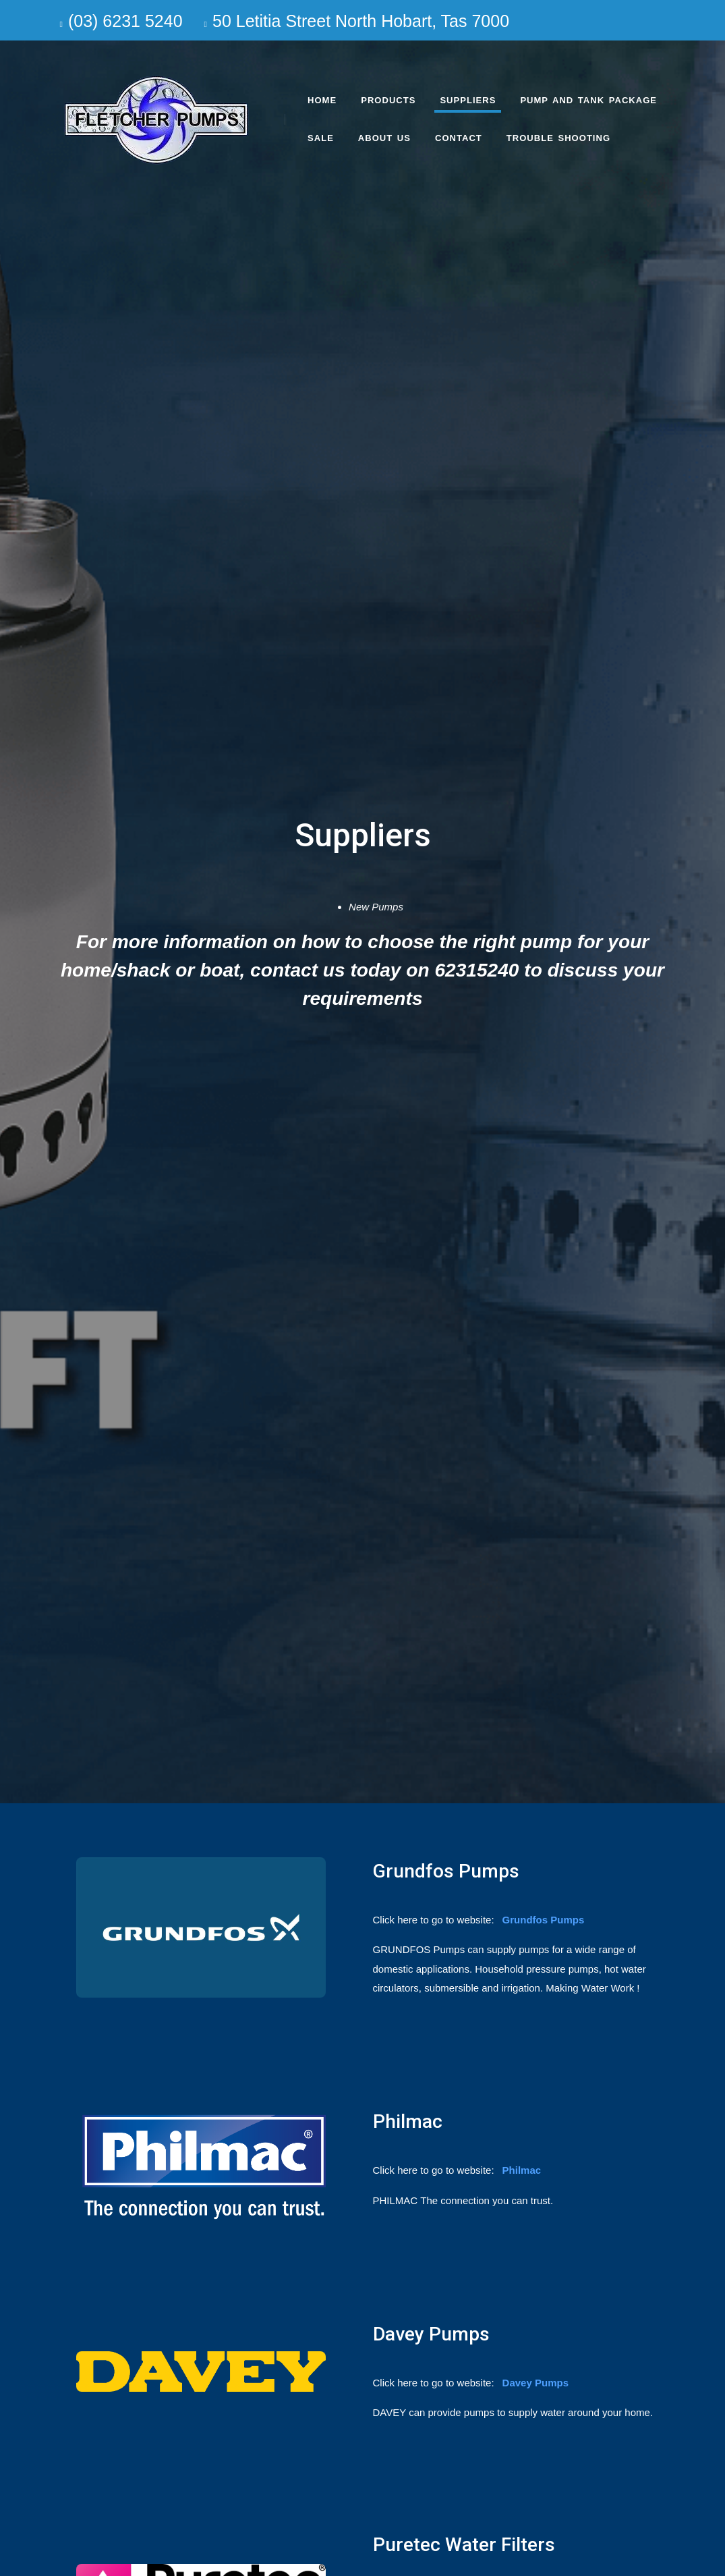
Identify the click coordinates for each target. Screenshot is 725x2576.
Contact (458, 138)
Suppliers (468, 100)
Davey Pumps (535, 2382)
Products (388, 100)
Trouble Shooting (558, 138)
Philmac (522, 2170)
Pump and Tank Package (588, 100)
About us (384, 138)
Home (322, 100)
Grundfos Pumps (543, 1919)
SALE (321, 138)
